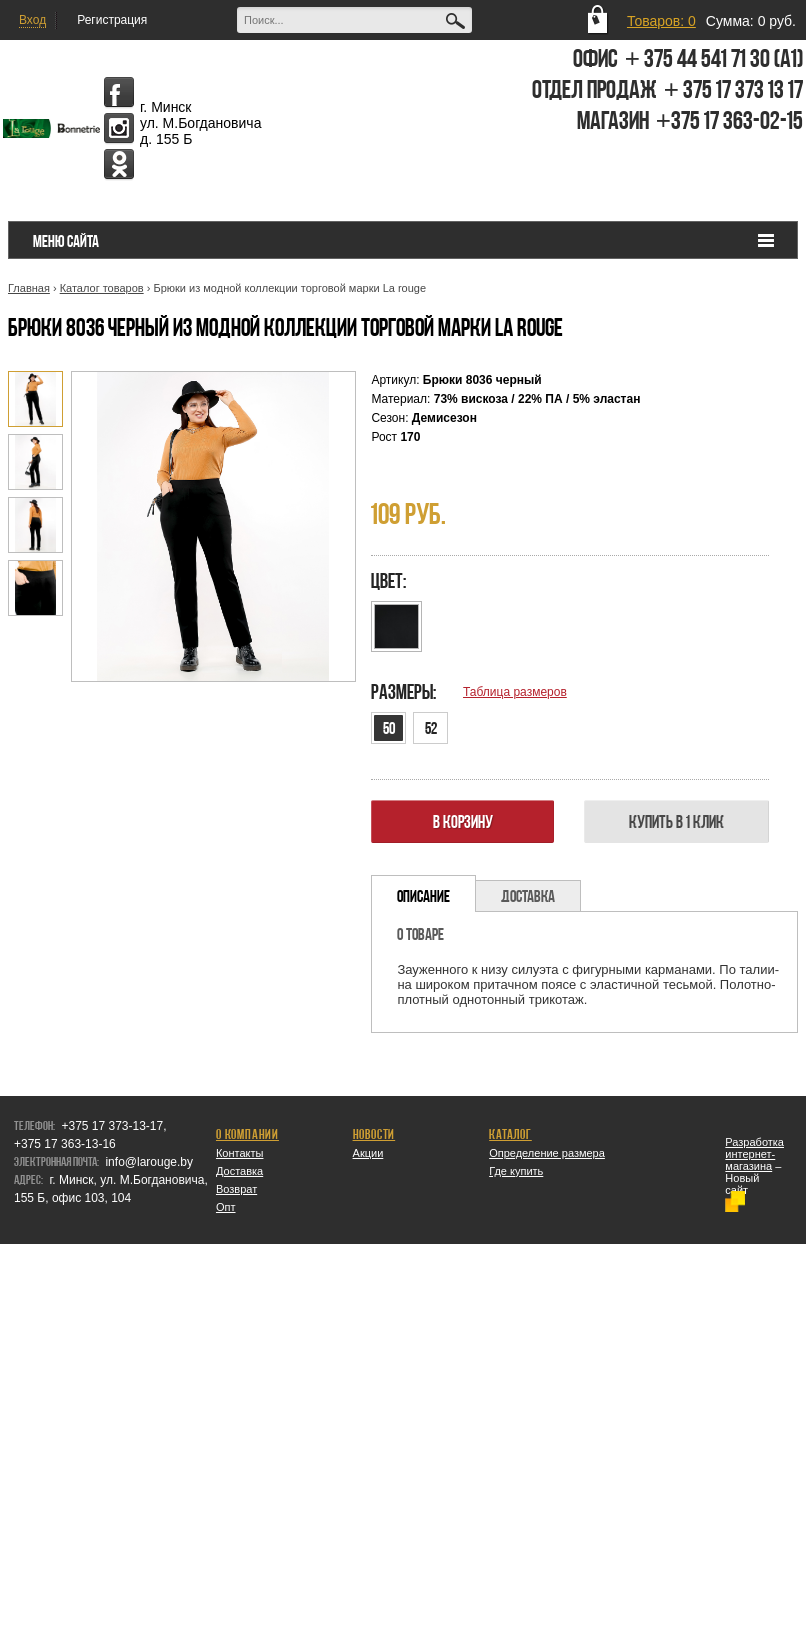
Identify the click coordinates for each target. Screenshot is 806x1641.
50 (389, 728)
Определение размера (547, 1153)
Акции (368, 1153)
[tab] (423, 893)
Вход (32, 20)
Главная (29, 288)
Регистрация (112, 20)
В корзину (463, 821)
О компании (247, 1134)
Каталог (510, 1134)
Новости (374, 1134)
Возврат (236, 1189)
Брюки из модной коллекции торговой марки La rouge (289, 288)
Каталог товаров (102, 288)
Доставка (239, 1171)
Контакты (240, 1153)
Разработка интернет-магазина (754, 1154)
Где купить (516, 1171)
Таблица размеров (515, 692)
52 (431, 728)
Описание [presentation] (423, 896)
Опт (226, 1207)
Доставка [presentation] (528, 896)
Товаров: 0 (661, 21)
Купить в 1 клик (676, 821)
